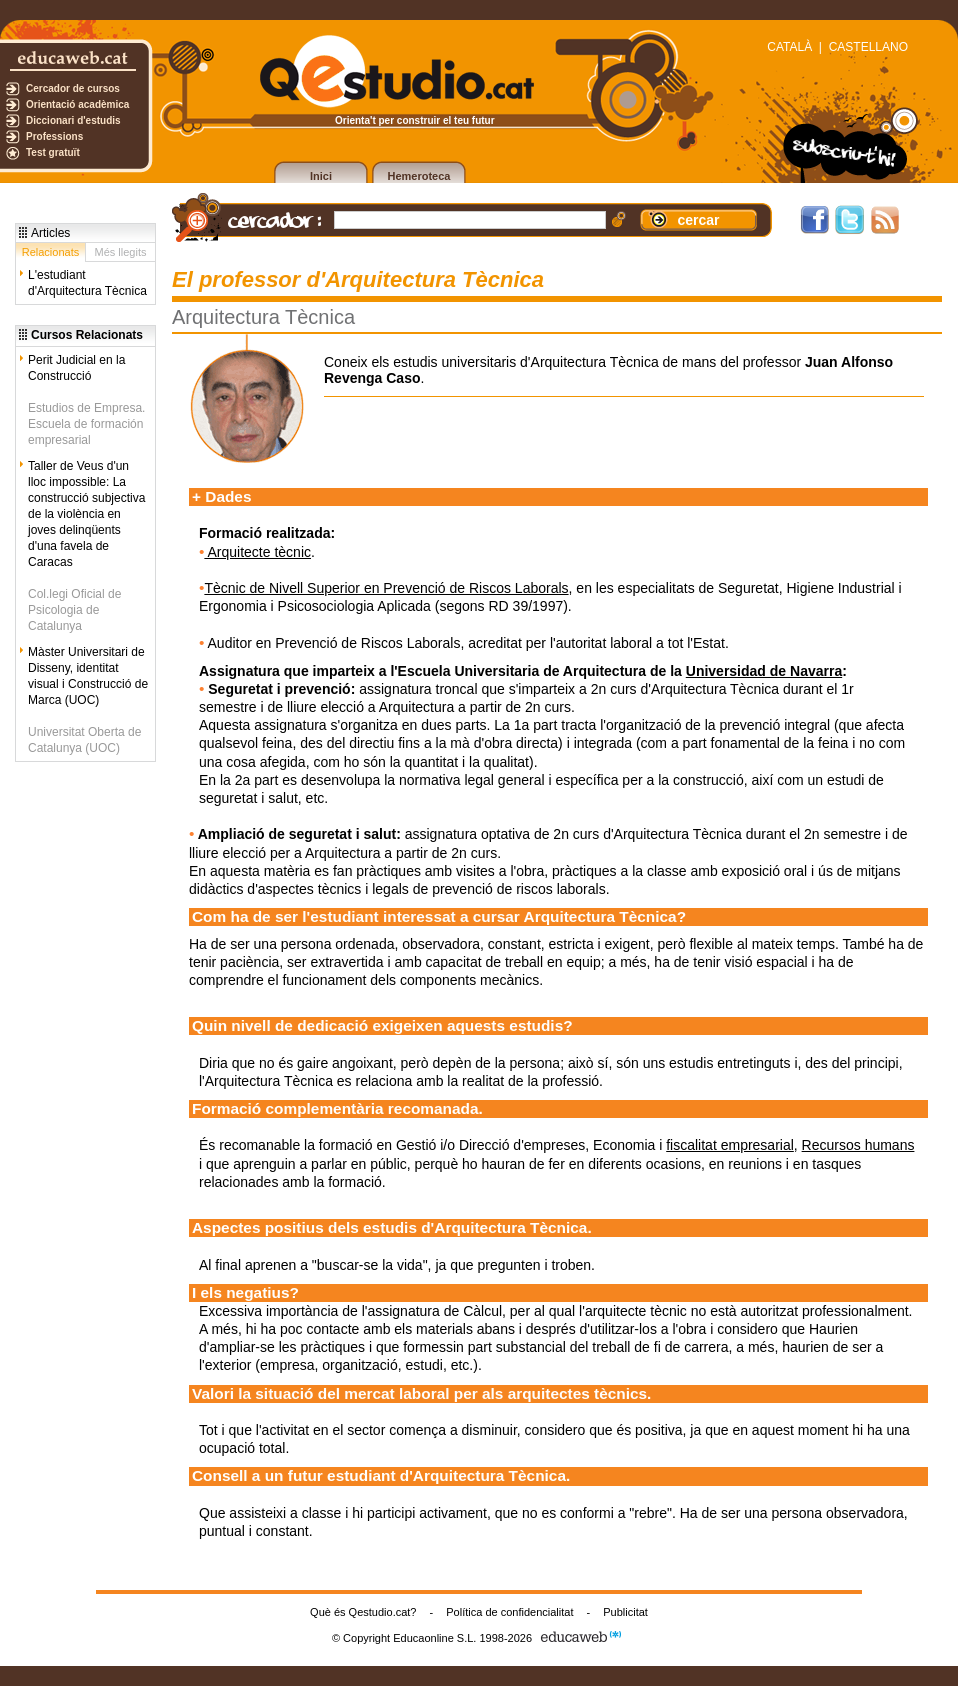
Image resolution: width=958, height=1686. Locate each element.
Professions (54, 136)
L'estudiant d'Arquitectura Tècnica (87, 283)
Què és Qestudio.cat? (363, 1612)
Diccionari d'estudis (73, 120)
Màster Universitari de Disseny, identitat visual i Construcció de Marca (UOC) (88, 676)
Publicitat (625, 1612)
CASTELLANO (868, 47)
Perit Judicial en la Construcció (76, 368)
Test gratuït (53, 152)
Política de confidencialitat (509, 1612)
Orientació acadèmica (77, 104)
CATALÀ (789, 47)
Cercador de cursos (73, 88)
